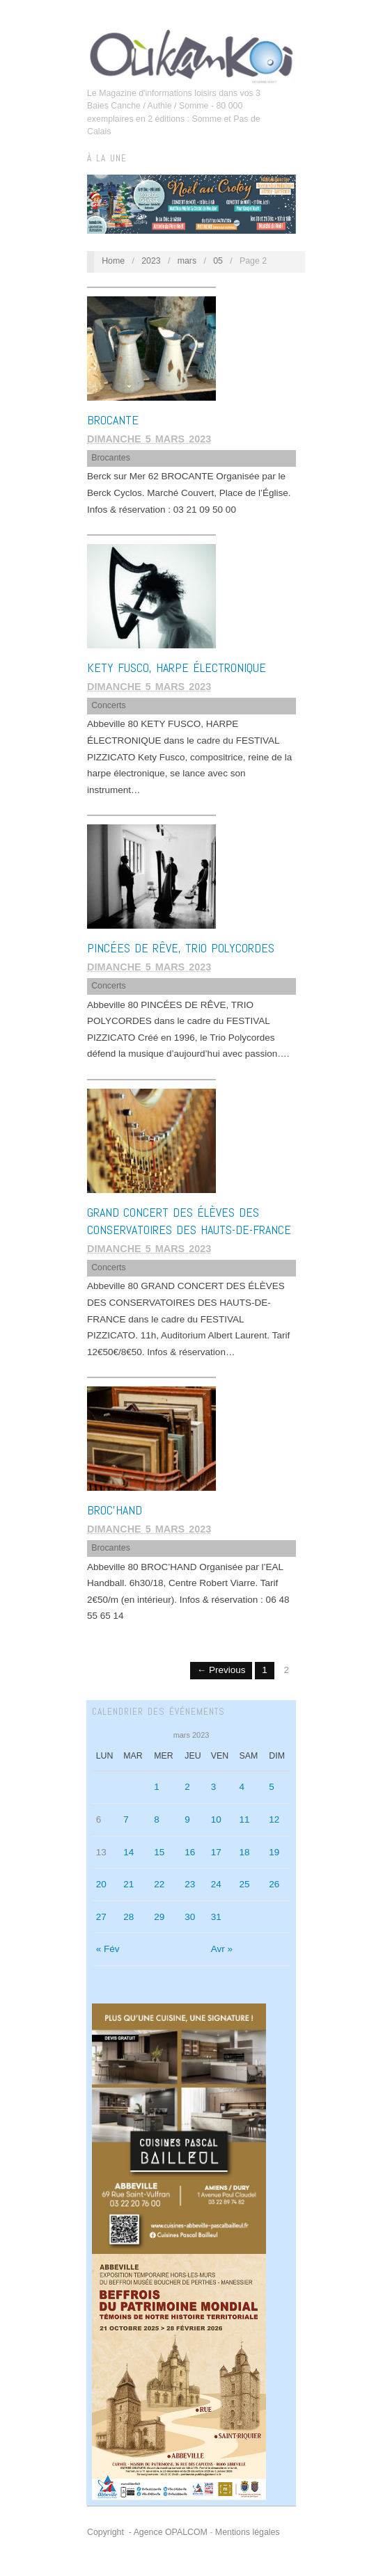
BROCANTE (113, 420)
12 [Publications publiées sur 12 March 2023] (274, 1819)
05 (218, 261)
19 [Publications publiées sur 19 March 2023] (274, 1852)
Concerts (108, 705)
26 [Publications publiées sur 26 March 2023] (274, 1884)
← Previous (221, 1670)
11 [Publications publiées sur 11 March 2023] (244, 1819)
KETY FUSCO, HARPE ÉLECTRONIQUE (176, 667)
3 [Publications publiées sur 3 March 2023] (214, 1787)
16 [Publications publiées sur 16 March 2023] (190, 1852)
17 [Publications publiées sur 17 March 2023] (216, 1852)
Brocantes (110, 458)
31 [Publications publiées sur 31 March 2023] (216, 1917)
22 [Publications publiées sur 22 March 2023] (159, 1884)
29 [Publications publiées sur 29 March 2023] (159, 1917)
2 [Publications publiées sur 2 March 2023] (187, 1787)
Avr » (222, 1949)
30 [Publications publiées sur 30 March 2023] (190, 1917)
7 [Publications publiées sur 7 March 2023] (126, 1819)
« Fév (108, 1949)
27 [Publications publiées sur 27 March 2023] (101, 1917)
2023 (151, 261)
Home (113, 261)
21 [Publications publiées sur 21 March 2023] (128, 1884)
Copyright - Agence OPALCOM (147, 2532)
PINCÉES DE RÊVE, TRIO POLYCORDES (180, 948)
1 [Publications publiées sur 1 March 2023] (156, 1787)
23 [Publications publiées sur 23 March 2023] (190, 1884)
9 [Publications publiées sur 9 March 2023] (187, 1819)
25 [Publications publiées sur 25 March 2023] (244, 1884)
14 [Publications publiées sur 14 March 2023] (128, 1852)
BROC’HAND (114, 1510)
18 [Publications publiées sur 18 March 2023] (244, 1852)
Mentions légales (247, 2532)
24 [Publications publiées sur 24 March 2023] (216, 1884)
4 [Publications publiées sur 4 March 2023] (241, 1787)
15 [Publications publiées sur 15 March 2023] (159, 1852)
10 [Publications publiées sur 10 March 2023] (216, 1819)
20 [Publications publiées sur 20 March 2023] (101, 1884)
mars (187, 261)
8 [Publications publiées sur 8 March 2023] (156, 1819)
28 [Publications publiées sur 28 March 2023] (128, 1917)
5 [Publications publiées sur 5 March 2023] (271, 1787)
